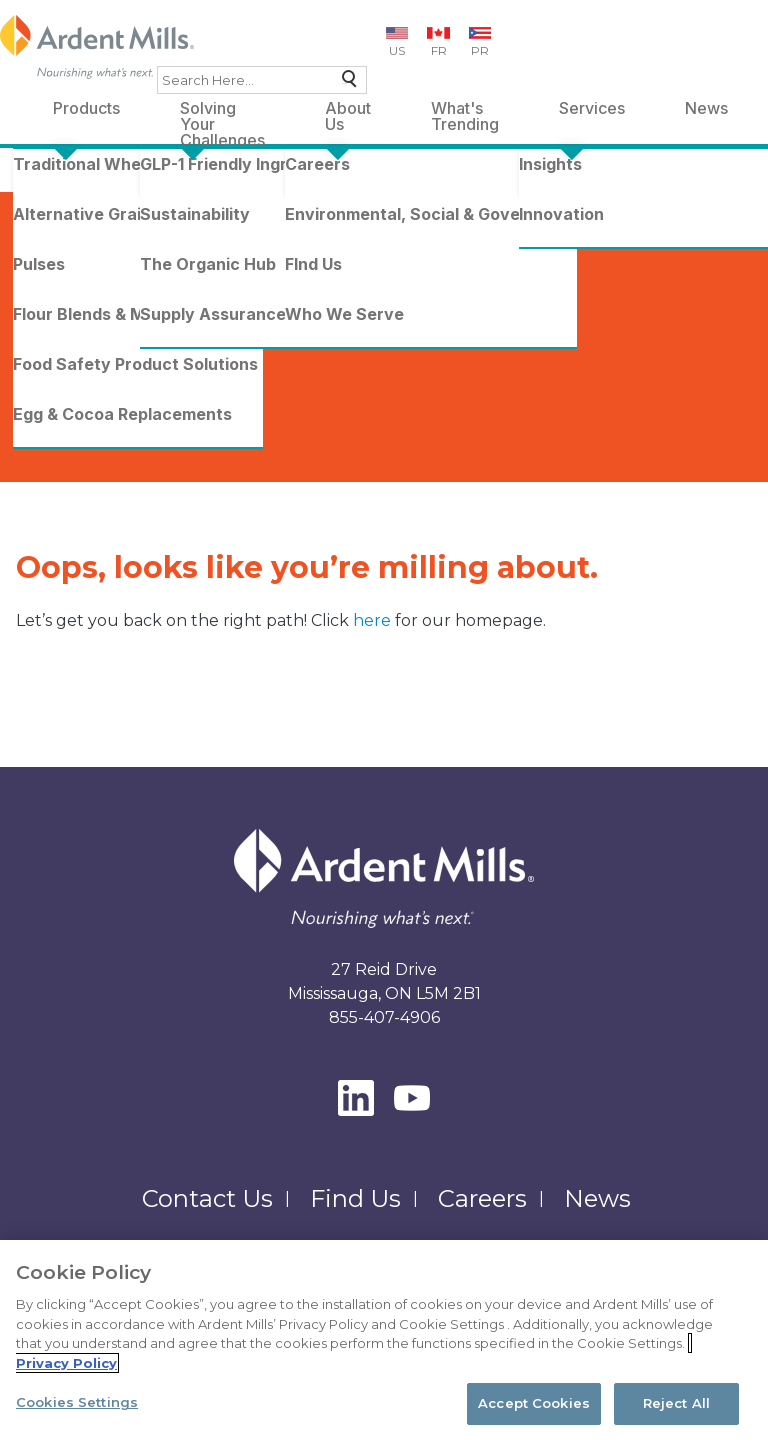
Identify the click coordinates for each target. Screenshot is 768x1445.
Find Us (355, 1198)
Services (592, 108)
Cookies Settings (77, 1402)
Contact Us (207, 1198)
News (706, 108)
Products (86, 108)
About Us (348, 111)
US (397, 50)
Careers (482, 1198)
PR (480, 50)
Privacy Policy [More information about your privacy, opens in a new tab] (66, 1363)
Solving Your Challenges (222, 111)
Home (46, 181)
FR (439, 50)
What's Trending (465, 111)
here (374, 620)
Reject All (676, 1403)
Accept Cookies (534, 1403)
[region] (384, 1342)
